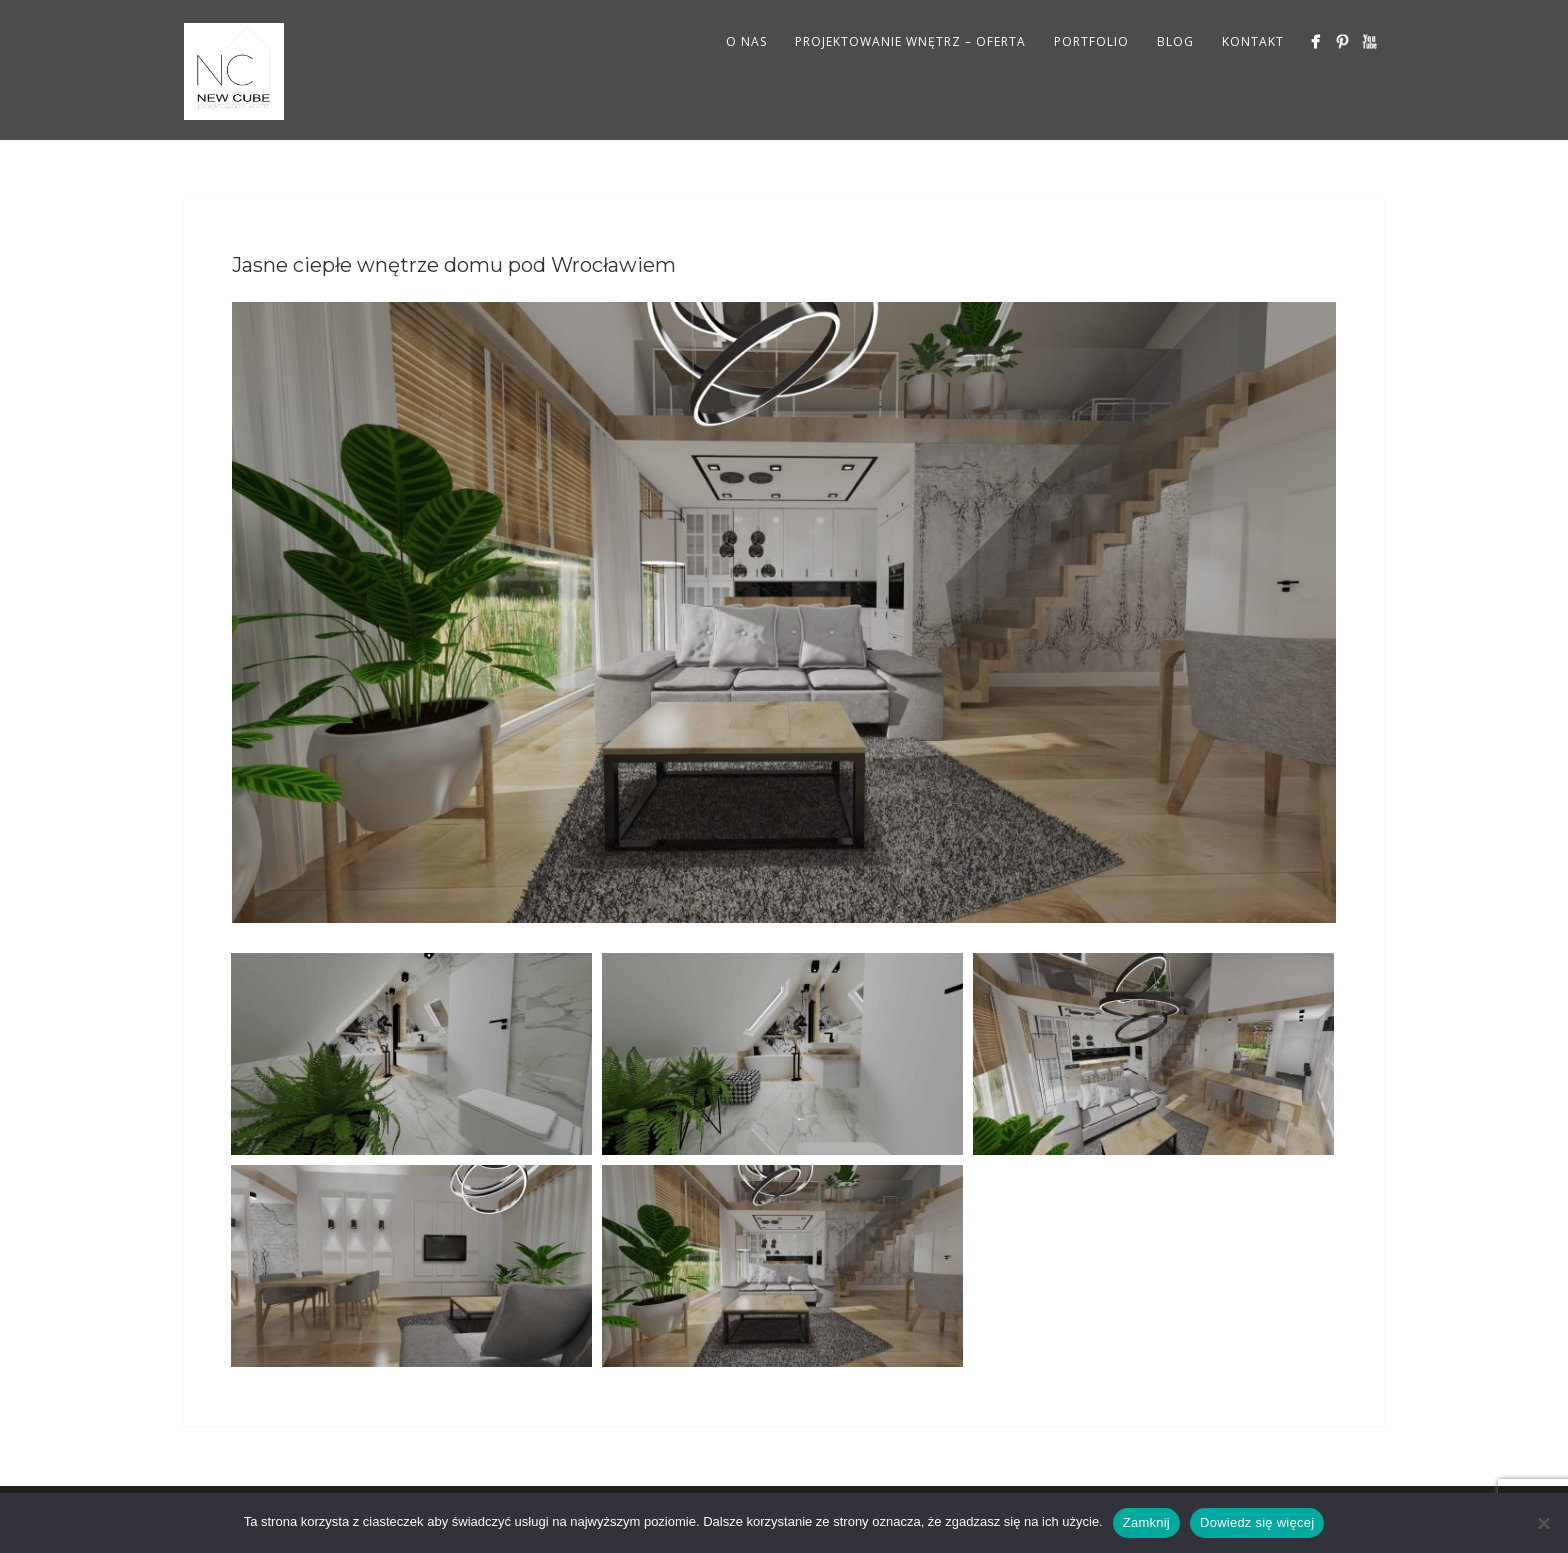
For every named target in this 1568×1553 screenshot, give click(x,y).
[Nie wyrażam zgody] (1543, 1523)
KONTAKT (1253, 41)
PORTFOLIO (1091, 41)
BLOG (1175, 41)
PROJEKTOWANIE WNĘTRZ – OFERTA (910, 41)
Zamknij (1146, 1522)
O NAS (746, 41)
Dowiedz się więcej (1257, 1522)
